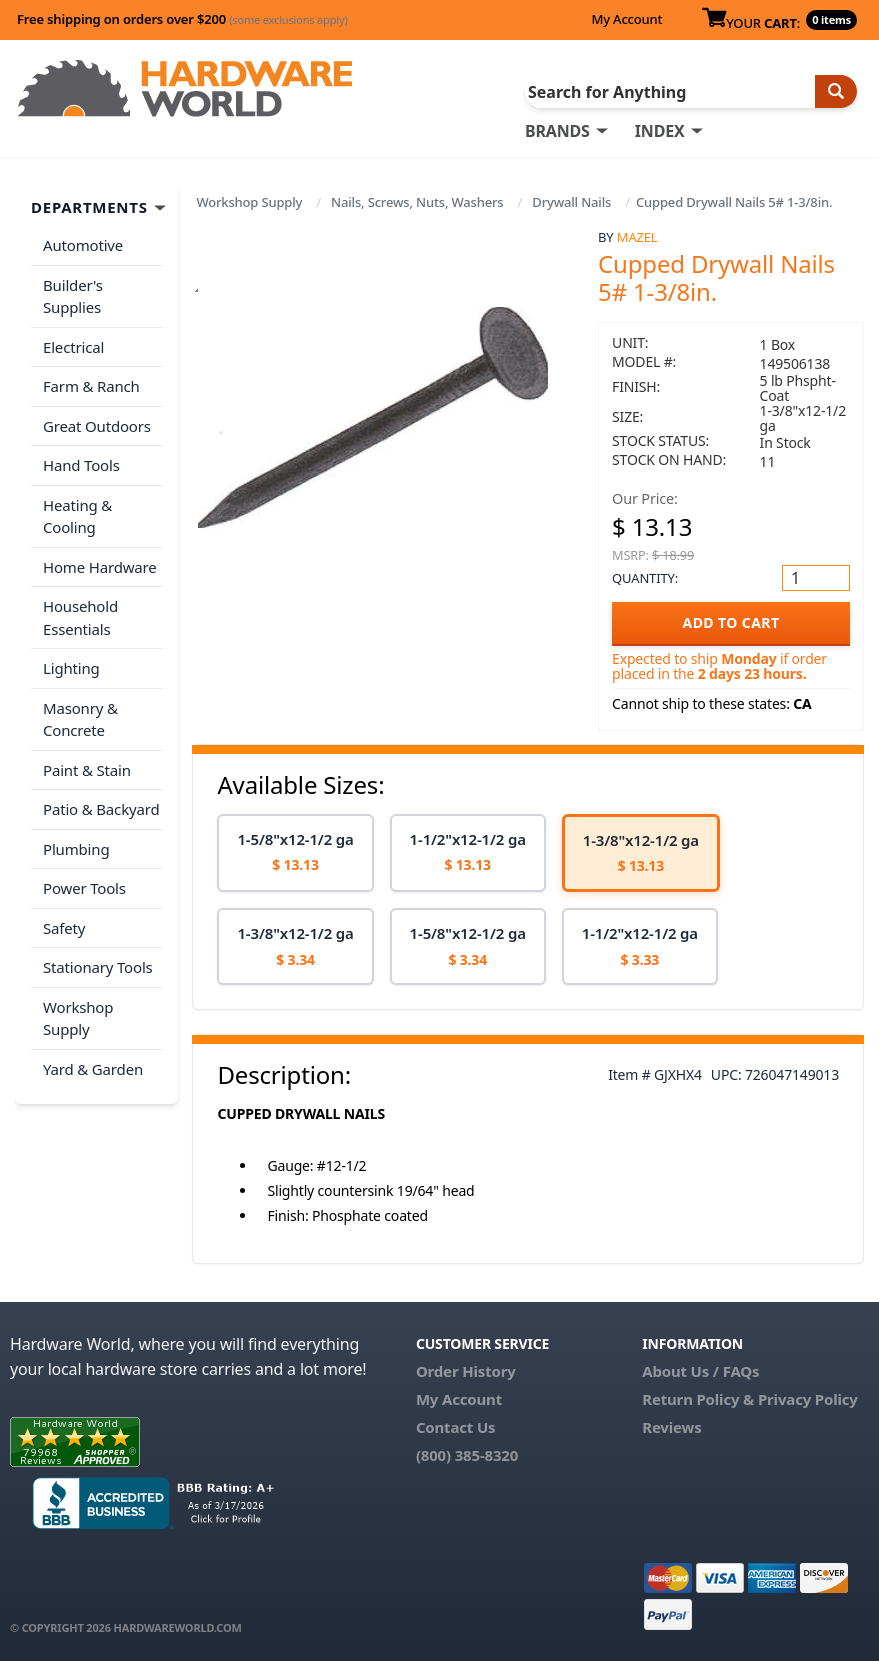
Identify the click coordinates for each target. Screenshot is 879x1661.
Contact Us (456, 1427)
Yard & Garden (93, 1069)
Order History (466, 1371)
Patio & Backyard (101, 809)
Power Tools (84, 888)
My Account (626, 19)
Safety (64, 928)
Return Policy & (698, 1399)
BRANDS (557, 131)
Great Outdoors (97, 426)
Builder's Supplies (73, 296)
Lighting (71, 668)
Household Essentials (80, 617)
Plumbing (76, 849)
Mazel (637, 237)
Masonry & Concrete (80, 719)
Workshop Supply (249, 202)
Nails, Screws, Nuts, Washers (417, 202)
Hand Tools (81, 465)
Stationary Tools (98, 967)
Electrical (73, 347)
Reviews (671, 1427)
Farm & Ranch (91, 386)
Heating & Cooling (77, 516)
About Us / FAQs (700, 1371)
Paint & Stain (87, 770)
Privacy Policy (808, 1399)
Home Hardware (100, 567)
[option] (295, 853)
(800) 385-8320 (467, 1455)
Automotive (83, 245)
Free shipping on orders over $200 (182, 19)
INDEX (660, 131)
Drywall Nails (571, 202)
